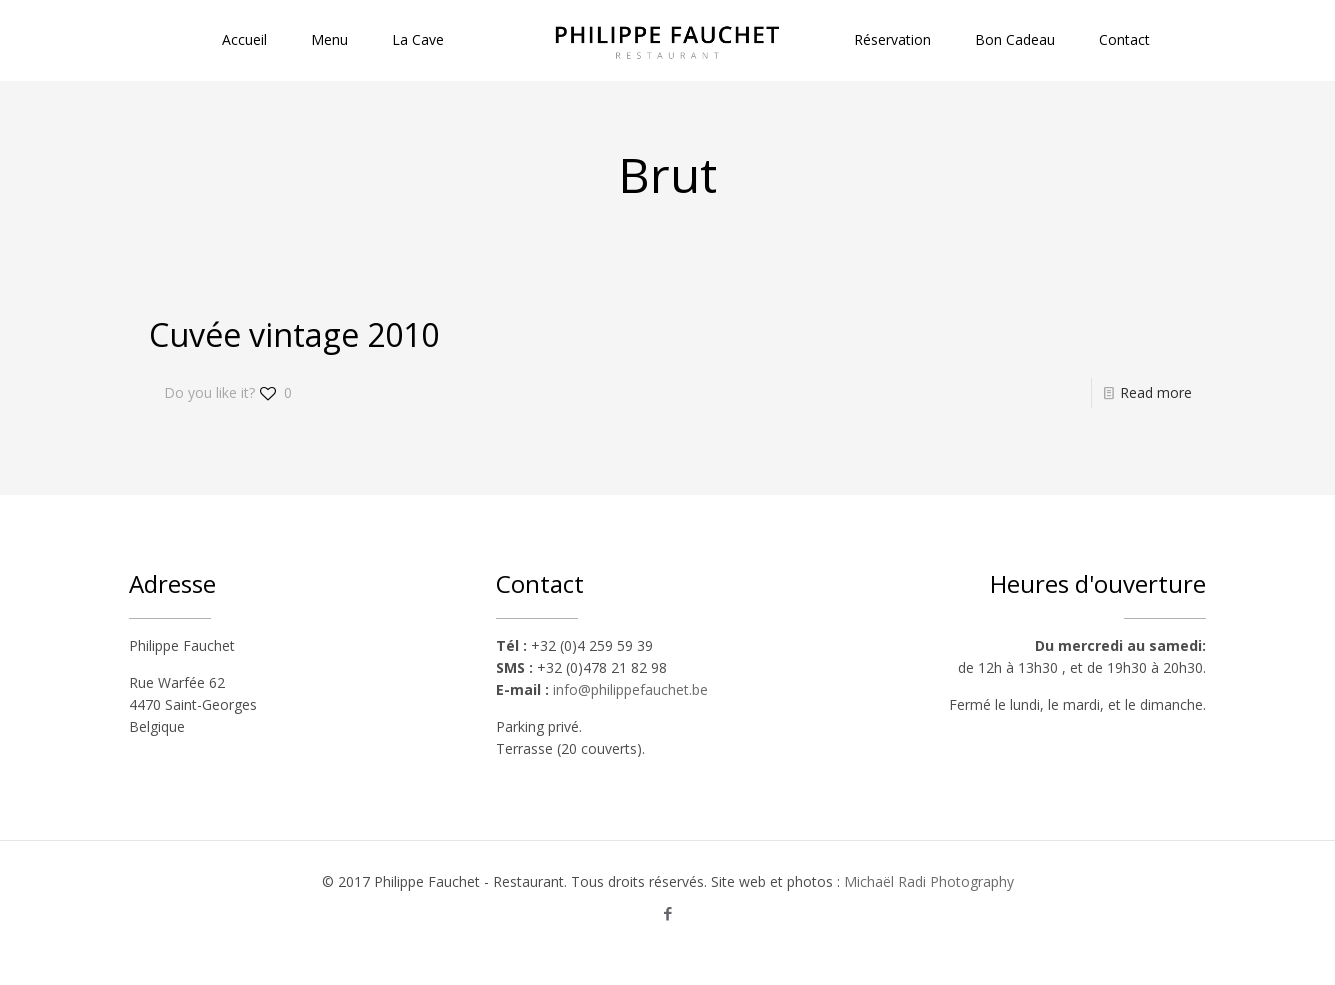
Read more (1156, 392)
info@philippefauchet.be (630, 689)
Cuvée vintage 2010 (294, 334)
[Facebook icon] (667, 913)
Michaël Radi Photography (929, 881)
